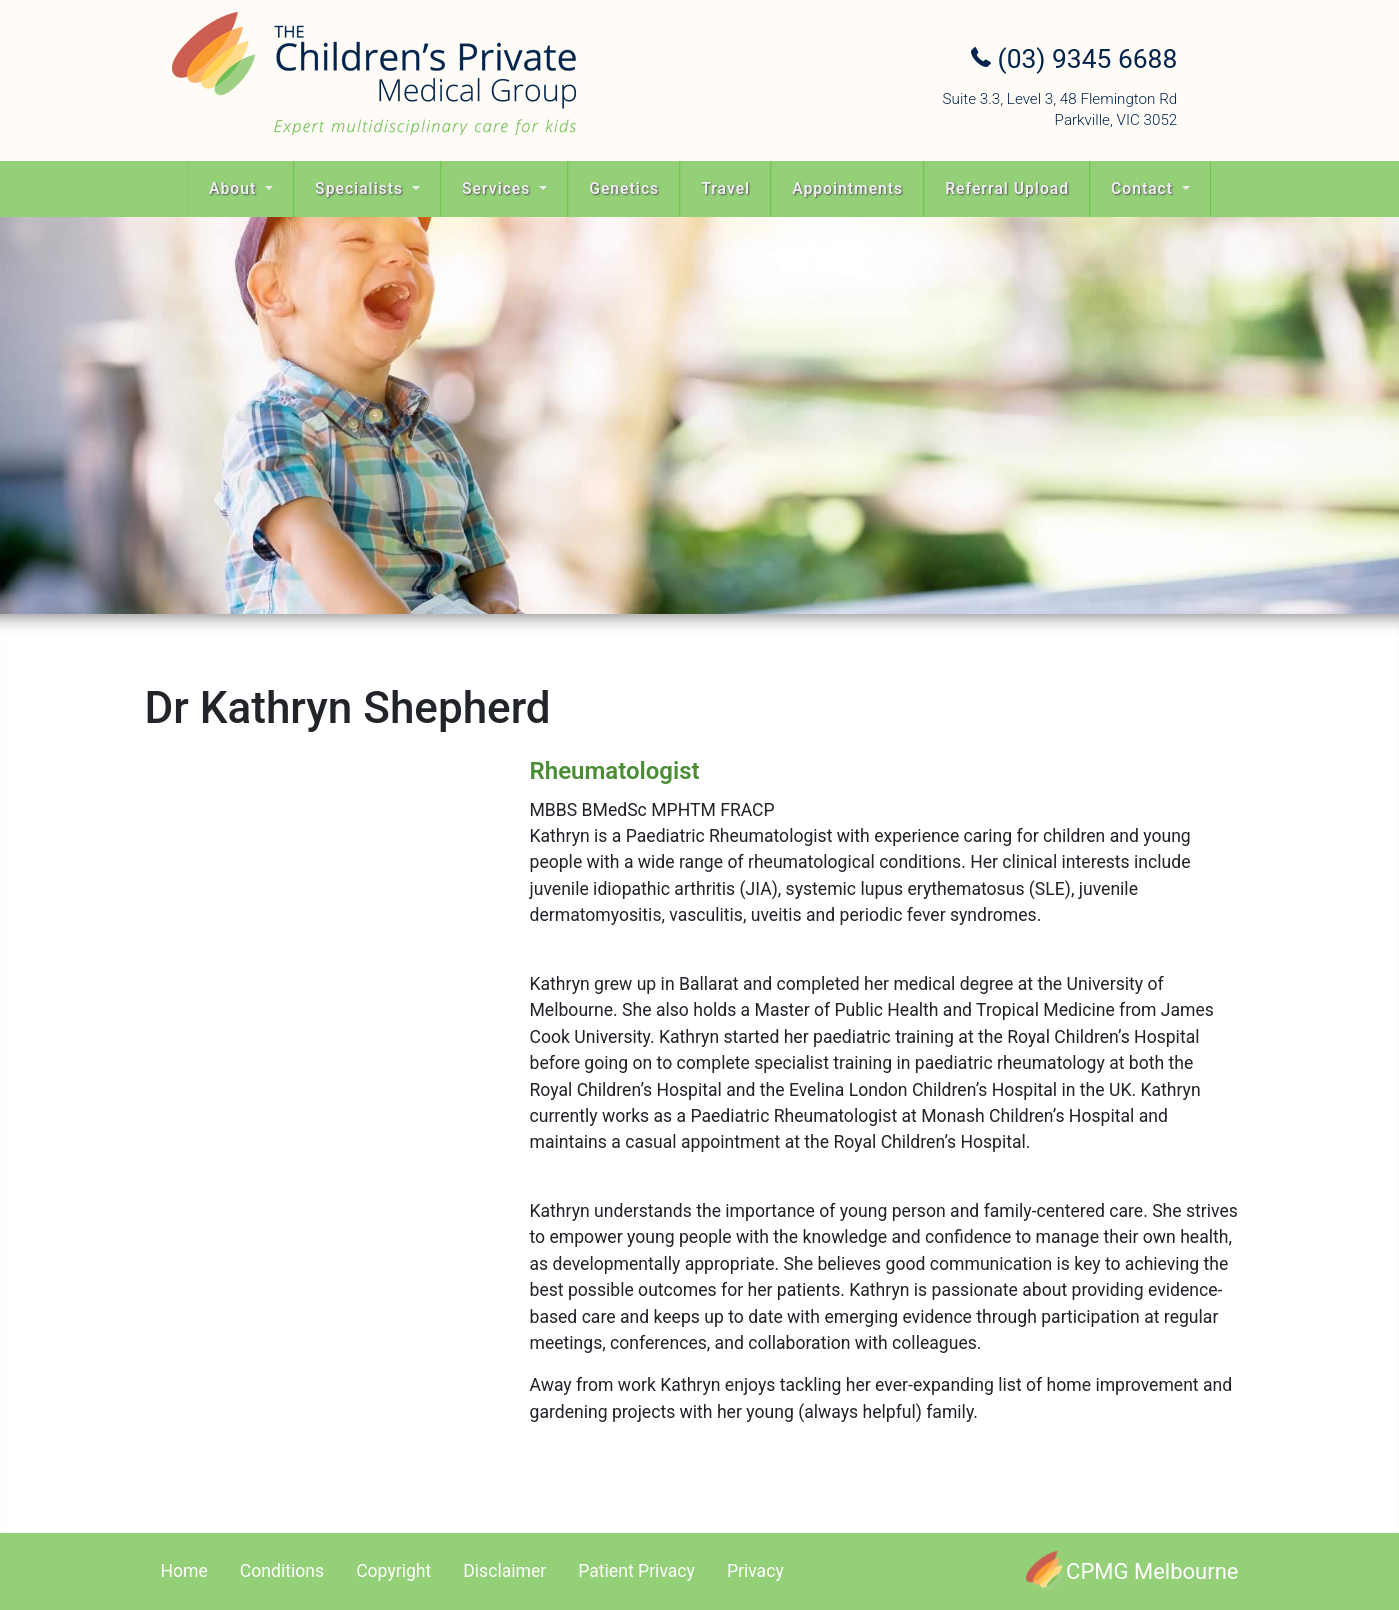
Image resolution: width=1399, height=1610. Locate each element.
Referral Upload (1007, 188)
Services (498, 188)
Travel (725, 188)
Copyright (393, 1571)
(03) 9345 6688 (1074, 59)
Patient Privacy (636, 1571)
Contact (1144, 188)
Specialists (361, 188)
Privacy (755, 1571)
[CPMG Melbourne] (1132, 1571)
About (235, 188)
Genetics (624, 188)
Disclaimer (504, 1571)
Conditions (282, 1571)
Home (184, 1571)
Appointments (847, 188)
